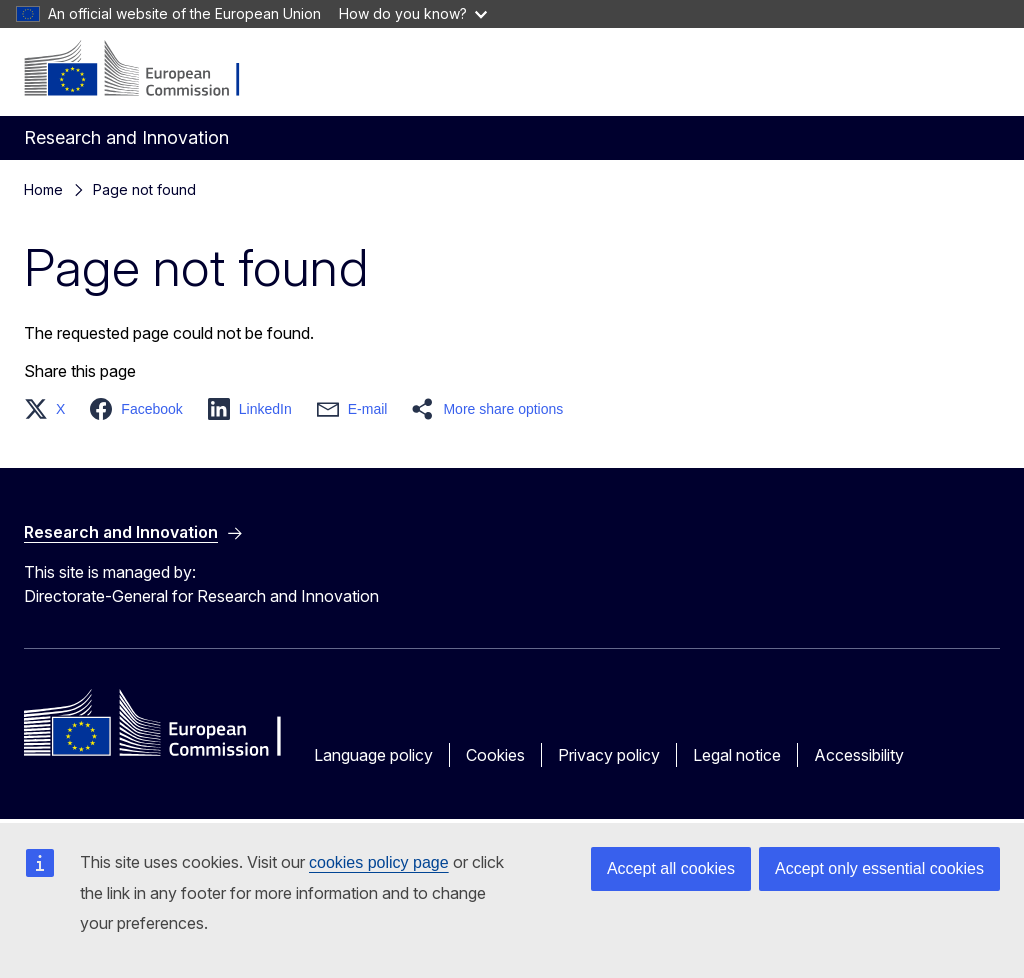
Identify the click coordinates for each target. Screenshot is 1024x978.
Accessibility (859, 755)
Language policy (373, 755)
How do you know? (413, 13)
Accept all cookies (671, 868)
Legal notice (737, 755)
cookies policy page (379, 862)
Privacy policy (609, 755)
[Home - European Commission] (145, 70)
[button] (50, 409)
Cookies (495, 755)
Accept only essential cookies (879, 868)
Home (43, 189)
